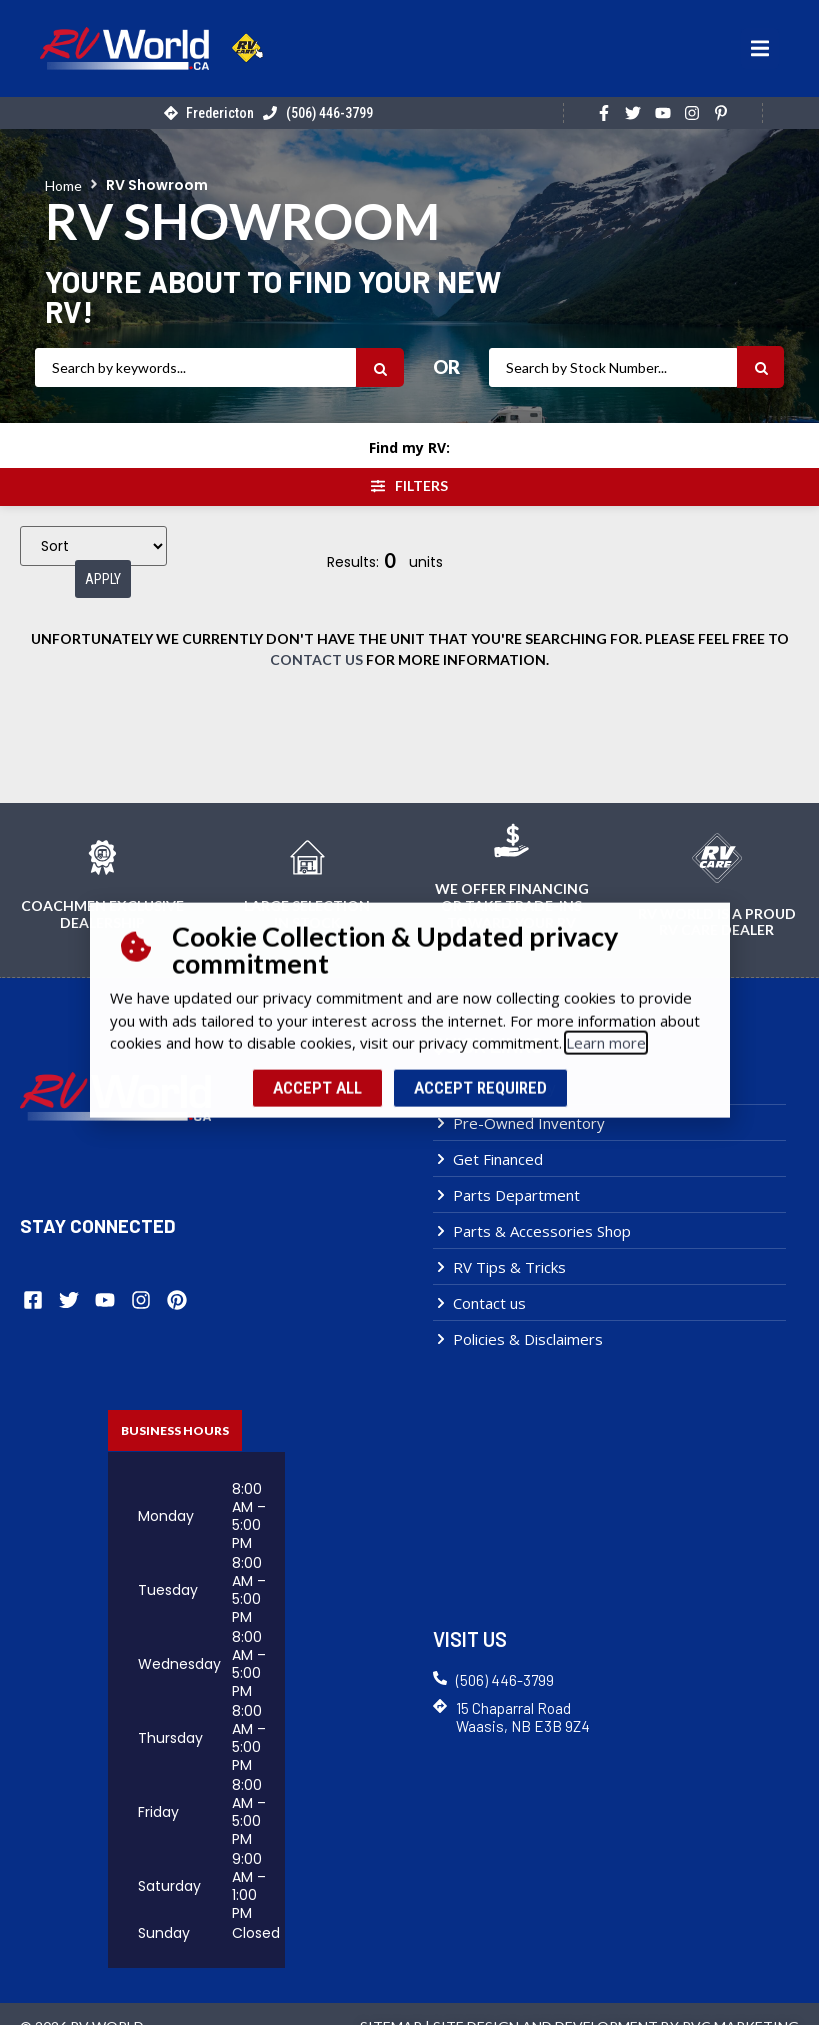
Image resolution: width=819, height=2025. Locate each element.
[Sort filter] (93, 550)
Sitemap (391, 2000)
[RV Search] (195, 367)
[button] (760, 48)
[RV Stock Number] (613, 367)
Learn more (606, 978)
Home (63, 185)
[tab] (175, 1404)
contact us (316, 635)
